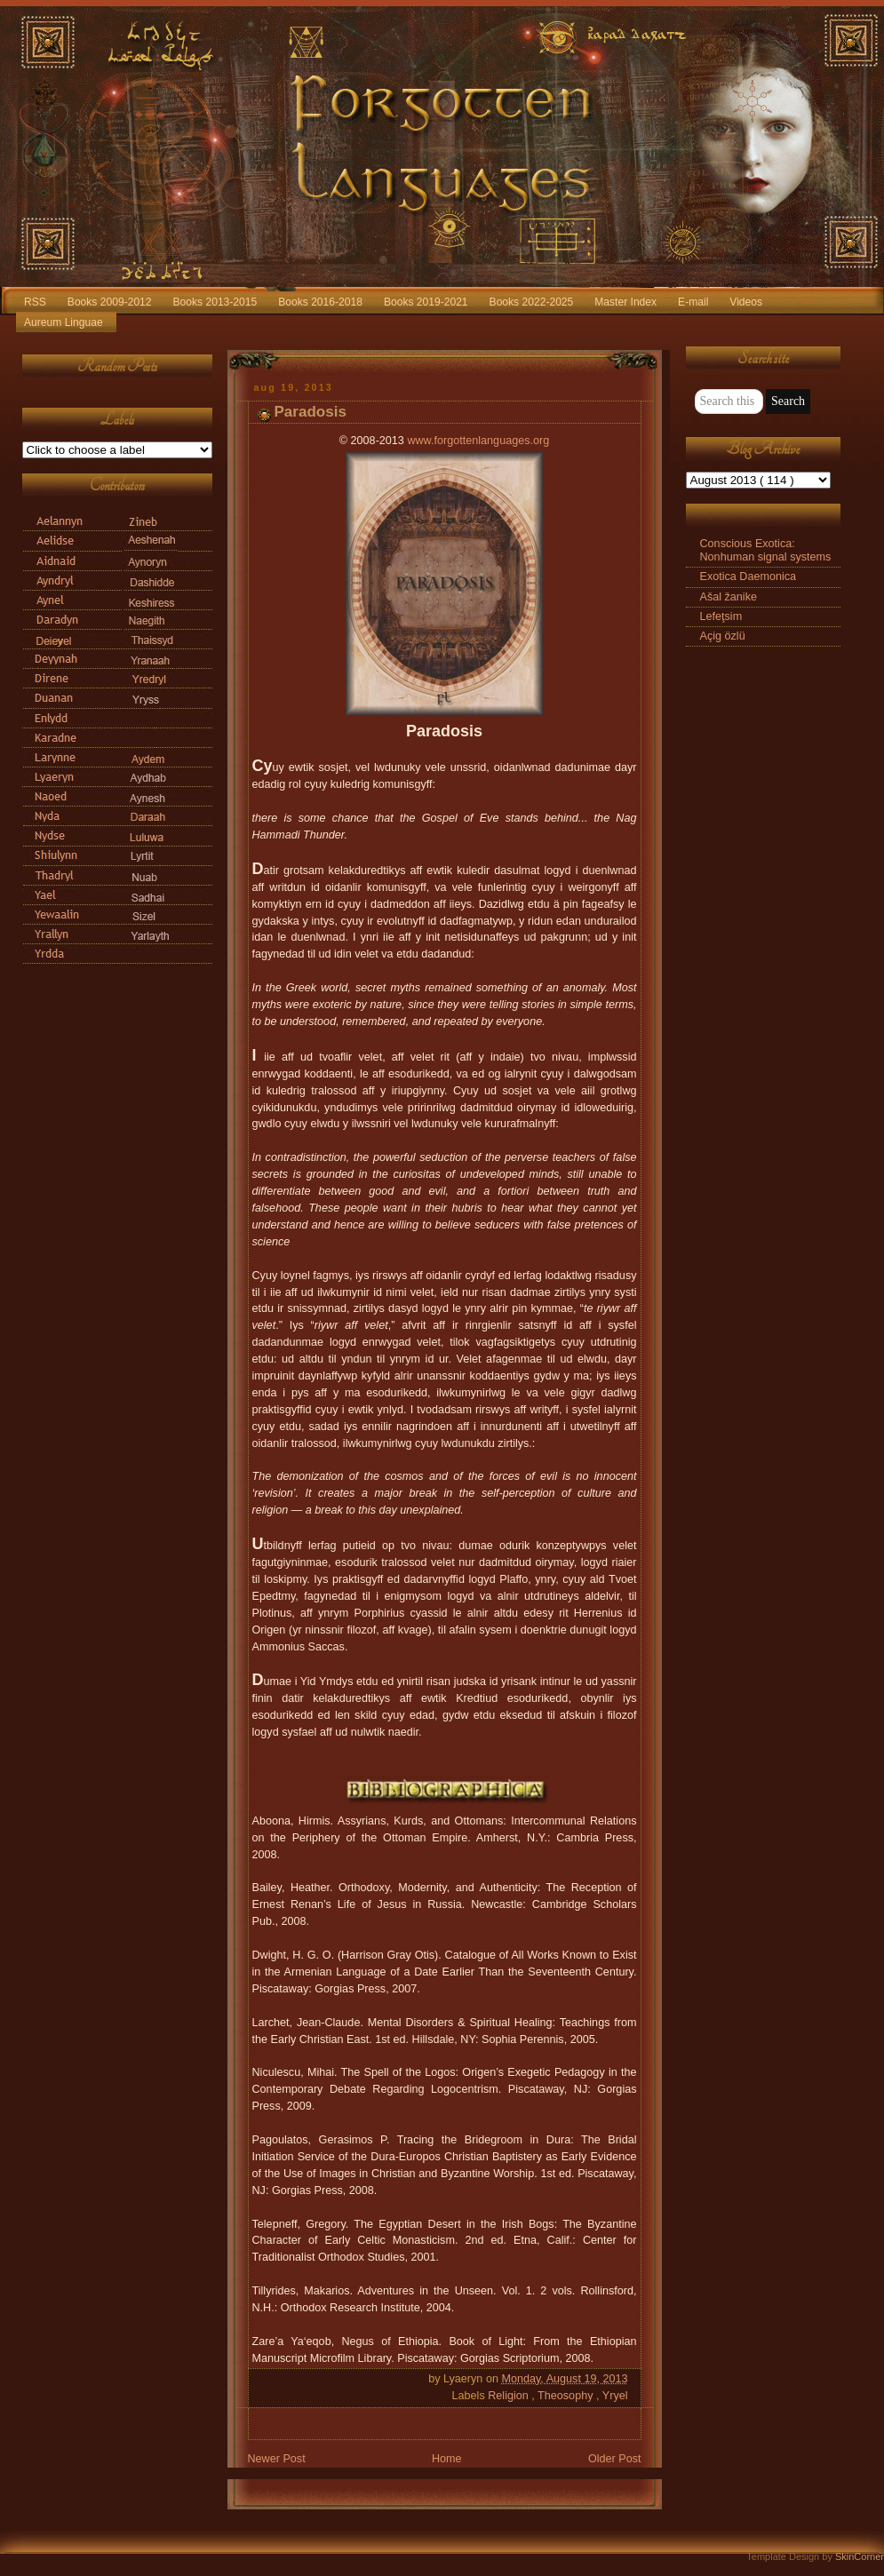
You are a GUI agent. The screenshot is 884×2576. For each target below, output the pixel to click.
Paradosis (310, 411)
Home (447, 2459)
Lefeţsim (721, 616)
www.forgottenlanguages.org (478, 440)
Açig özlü (722, 636)
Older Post (614, 2459)
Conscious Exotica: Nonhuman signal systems (766, 550)
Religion (509, 2395)
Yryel (615, 2395)
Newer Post (277, 2459)
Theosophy (567, 2395)
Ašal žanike (728, 597)
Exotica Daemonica (748, 576)
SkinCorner (859, 2556)
